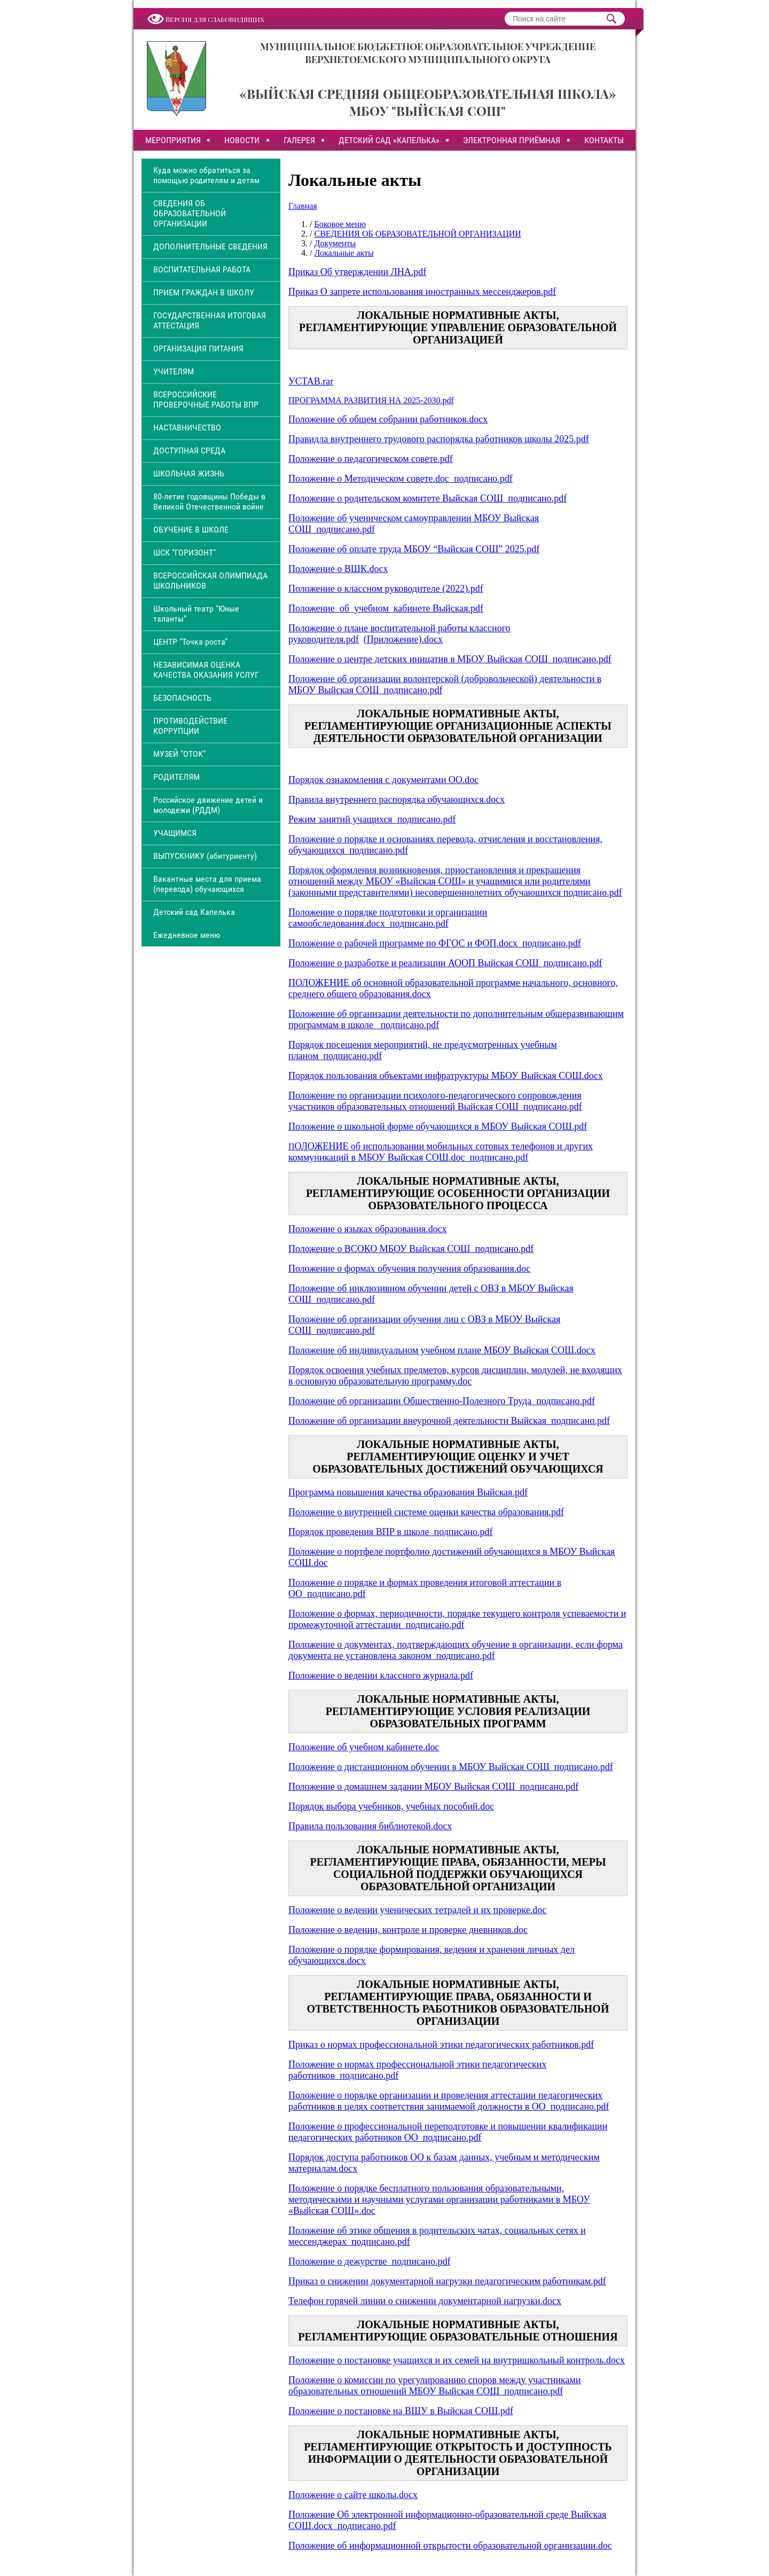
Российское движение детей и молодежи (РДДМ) (208, 805)
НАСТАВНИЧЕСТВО (187, 427)
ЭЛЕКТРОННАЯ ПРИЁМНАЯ (511, 140)
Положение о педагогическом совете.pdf (370, 458)
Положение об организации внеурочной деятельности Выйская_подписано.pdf (449, 1420)
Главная (302, 205)
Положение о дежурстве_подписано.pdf (369, 2261)
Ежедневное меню (186, 935)
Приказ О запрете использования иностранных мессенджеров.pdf (422, 291)
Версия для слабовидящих (215, 19)
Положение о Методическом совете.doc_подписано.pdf (400, 478)
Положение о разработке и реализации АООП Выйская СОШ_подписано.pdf (445, 963)
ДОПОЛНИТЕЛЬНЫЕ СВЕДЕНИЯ (210, 246)
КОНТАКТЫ (604, 140)
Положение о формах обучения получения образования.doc (409, 1268)
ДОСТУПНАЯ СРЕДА (189, 450)
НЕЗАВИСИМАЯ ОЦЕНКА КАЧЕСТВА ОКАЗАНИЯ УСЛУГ (206, 670)
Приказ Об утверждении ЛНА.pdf (357, 272)
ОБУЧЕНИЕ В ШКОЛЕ (191, 529)
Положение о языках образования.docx (367, 1229)
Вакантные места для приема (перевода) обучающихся (207, 884)
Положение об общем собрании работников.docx (388, 419)
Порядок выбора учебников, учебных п (368, 1806)
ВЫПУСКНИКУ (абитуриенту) (205, 856)
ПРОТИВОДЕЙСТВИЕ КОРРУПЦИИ (190, 726)
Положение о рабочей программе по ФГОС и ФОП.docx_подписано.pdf (434, 943)
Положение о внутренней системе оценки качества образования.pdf (426, 1512)
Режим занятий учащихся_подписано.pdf (372, 819)
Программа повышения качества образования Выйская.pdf (408, 1492)
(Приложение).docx (403, 639)
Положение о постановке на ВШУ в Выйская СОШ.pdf (400, 2411)
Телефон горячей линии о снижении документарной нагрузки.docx (424, 2301)
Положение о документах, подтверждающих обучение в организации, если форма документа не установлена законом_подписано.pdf (455, 1650)
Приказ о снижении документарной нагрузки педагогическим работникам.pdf (447, 2281)
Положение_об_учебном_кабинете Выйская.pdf (385, 608)
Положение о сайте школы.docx (353, 2494)
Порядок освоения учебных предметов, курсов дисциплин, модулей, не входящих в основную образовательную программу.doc (455, 1376)
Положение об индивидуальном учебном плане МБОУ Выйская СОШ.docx (441, 1350)
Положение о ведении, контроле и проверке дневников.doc (408, 1929)
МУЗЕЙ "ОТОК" (179, 754)
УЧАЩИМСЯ (175, 833)
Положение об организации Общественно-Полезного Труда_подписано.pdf (441, 1401)
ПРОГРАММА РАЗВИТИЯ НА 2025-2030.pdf (371, 400)
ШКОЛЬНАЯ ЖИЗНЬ (188, 473)
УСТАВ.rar (310, 381)
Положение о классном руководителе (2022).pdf (385, 588)
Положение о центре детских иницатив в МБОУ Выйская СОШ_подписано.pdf (449, 659)
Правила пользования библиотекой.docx (370, 1826)
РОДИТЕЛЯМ (176, 777)
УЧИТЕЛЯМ (173, 371)
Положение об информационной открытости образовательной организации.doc (450, 2545)
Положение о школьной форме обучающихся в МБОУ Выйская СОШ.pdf (437, 1126)
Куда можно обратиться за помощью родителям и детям (206, 175)
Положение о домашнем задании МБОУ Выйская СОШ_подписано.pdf (433, 1786)
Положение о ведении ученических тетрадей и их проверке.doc (417, 1910)
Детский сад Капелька (194, 912)
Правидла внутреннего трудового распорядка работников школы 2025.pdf (438, 439)
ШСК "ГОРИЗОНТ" (184, 552)
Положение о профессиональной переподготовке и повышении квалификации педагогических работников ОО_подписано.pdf (447, 2132)
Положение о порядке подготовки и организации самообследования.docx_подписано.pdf (387, 918)
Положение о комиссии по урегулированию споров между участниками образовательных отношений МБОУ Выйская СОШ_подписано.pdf (434, 2386)
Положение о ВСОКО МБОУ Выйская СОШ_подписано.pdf (410, 1248)
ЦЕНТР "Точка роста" (190, 642)
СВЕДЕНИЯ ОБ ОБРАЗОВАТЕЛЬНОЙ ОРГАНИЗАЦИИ (189, 213)
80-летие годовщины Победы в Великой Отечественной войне (209, 501)
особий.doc (471, 1806)
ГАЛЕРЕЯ (299, 140)
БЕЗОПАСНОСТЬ (182, 698)
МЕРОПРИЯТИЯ (173, 140)
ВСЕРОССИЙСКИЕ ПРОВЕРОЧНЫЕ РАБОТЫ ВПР (205, 399)
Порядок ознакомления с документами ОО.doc (383, 779)
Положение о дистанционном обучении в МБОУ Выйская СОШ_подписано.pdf (450, 1766)
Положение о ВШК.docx (338, 568)
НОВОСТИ (242, 140)
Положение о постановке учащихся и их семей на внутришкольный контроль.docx (456, 2360)
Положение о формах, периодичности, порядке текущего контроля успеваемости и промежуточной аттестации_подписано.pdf (457, 1619)
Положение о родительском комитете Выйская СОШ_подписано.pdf (427, 498)
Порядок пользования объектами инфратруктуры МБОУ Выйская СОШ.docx (445, 1075)
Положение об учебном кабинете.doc (364, 1747)
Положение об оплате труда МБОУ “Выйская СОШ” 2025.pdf (413, 549)
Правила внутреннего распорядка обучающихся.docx (396, 799)
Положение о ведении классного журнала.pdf (380, 1675)
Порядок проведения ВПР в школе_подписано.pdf (390, 1531)
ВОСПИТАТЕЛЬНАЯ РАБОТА (201, 269)
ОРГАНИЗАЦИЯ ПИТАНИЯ (198, 348)
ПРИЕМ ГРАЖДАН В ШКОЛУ (203, 292)
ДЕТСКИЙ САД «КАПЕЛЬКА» (389, 140)
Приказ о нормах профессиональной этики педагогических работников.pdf (441, 2044)
